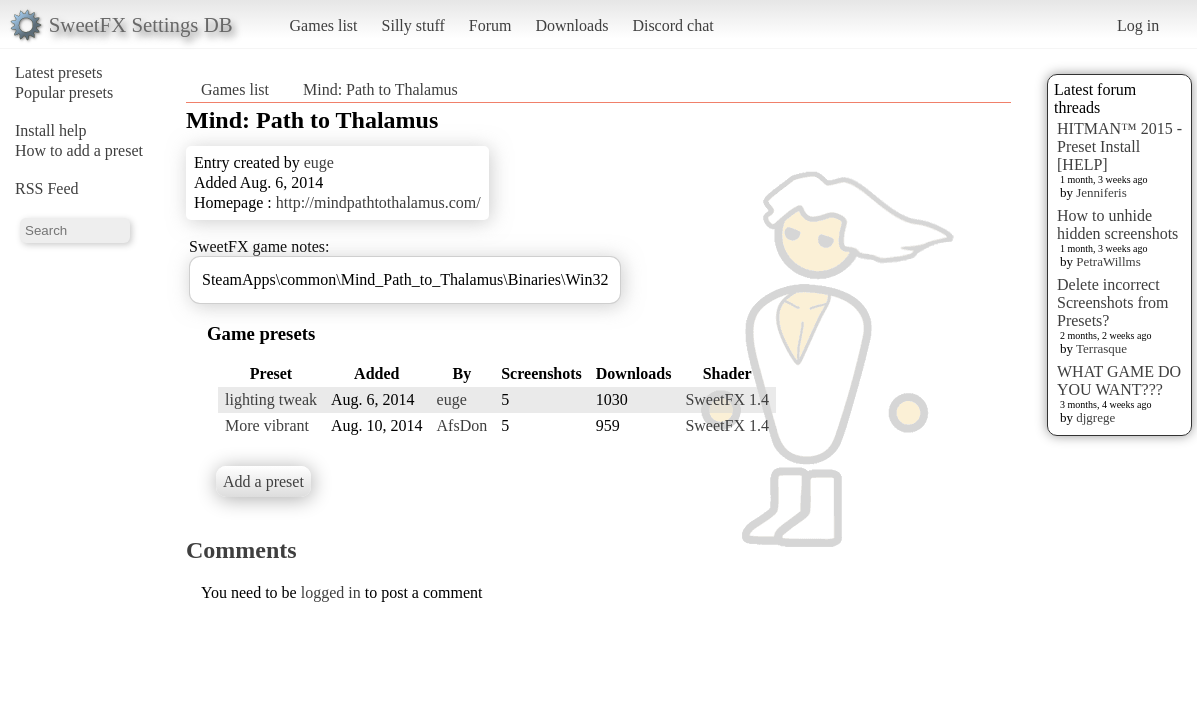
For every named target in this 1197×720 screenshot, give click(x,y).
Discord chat (672, 25)
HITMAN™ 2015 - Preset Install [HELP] (1119, 146)
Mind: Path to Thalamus (380, 89)
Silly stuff (413, 25)
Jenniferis (1101, 192)
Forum (490, 25)
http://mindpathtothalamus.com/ (378, 202)
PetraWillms (1108, 261)
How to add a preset (79, 150)
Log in (1138, 25)
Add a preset (263, 481)
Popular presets (64, 92)
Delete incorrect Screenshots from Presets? (1113, 302)
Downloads (571, 25)
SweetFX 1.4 (727, 399)
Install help (51, 130)
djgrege (1095, 417)
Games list (324, 25)
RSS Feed (47, 188)
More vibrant (267, 425)
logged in (331, 592)
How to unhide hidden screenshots (1117, 224)
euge (319, 162)
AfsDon (462, 425)
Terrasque (1101, 348)
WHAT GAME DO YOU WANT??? (1119, 380)
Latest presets (59, 72)
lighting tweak (271, 399)
